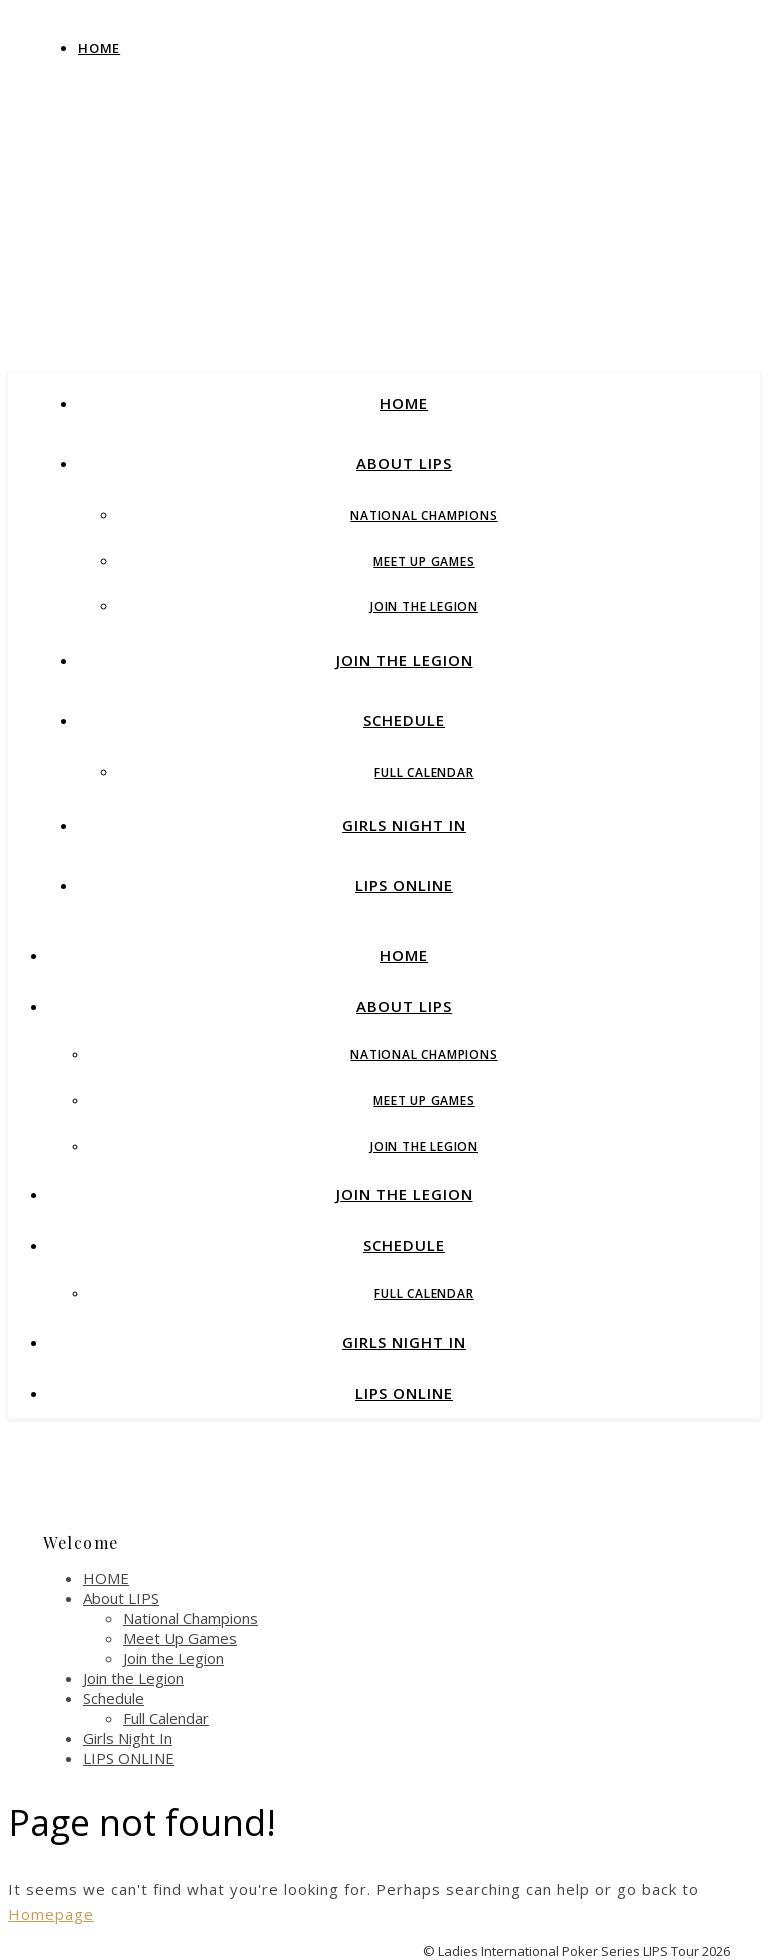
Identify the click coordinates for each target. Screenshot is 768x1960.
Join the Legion (424, 606)
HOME (404, 403)
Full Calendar (423, 772)
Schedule (404, 720)
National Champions (423, 515)
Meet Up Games (423, 561)
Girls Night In (404, 825)
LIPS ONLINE (404, 885)
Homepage (51, 1914)
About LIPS (404, 463)
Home (99, 48)
